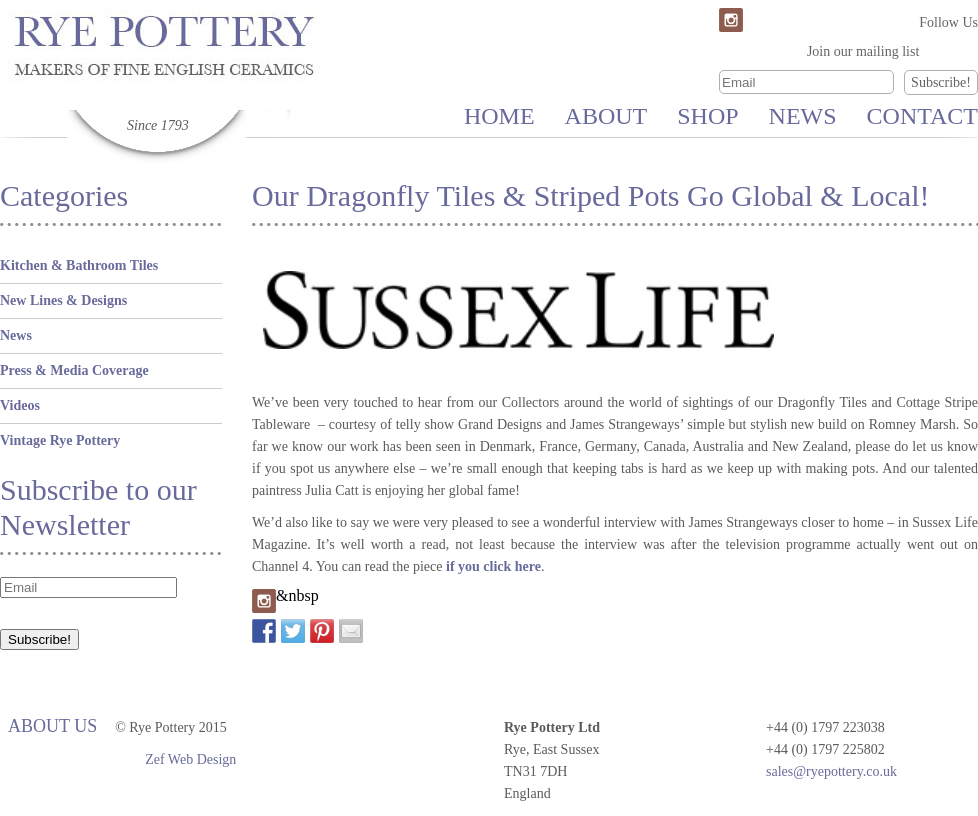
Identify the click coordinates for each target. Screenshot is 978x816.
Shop (707, 116)
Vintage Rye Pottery (60, 440)
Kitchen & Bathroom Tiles (79, 265)
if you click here (493, 566)
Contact (922, 116)
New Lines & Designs (63, 300)
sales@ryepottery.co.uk (831, 771)
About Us (52, 726)
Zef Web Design (190, 759)
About (606, 116)
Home (499, 116)
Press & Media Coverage (74, 370)
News (803, 116)
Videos (20, 405)
